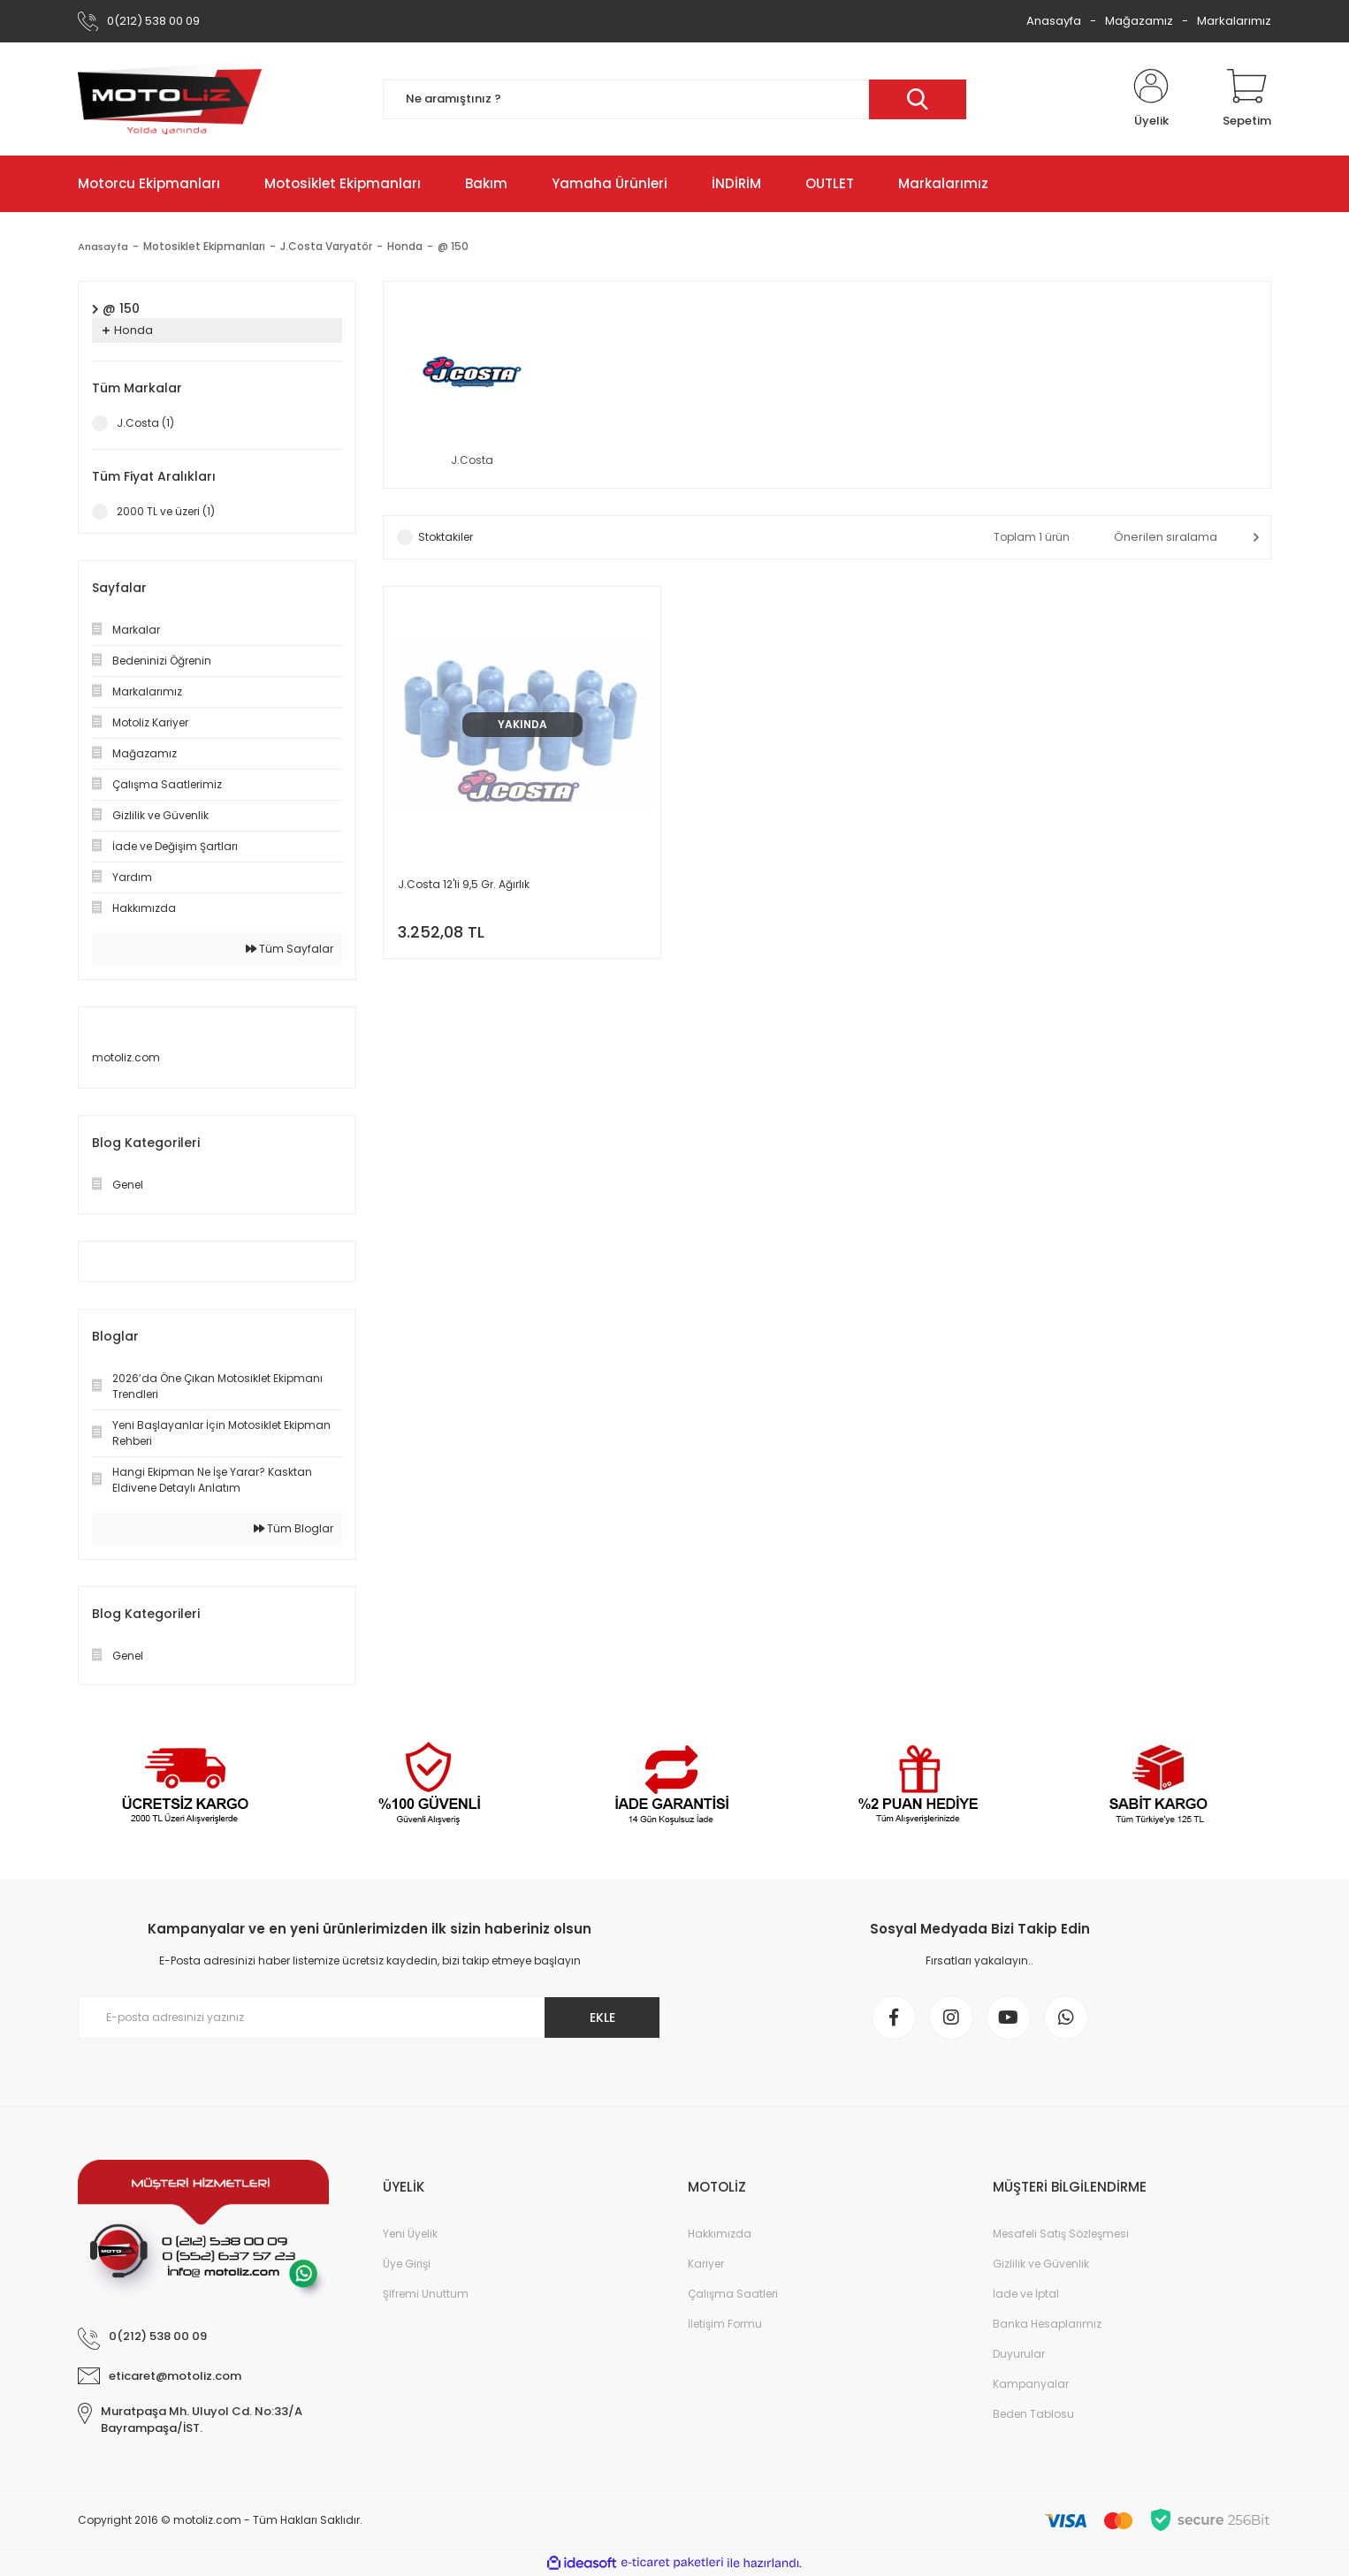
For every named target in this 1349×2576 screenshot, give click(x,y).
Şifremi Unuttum (426, 2293)
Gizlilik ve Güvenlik (1041, 2263)
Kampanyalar (1031, 2383)
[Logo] (170, 99)
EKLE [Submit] (602, 2017)
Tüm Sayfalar (289, 948)
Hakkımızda (719, 2233)
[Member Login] (1151, 99)
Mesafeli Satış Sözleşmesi (1061, 2233)
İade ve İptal (1026, 2293)
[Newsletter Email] (369, 2017)
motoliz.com (126, 1057)
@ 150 (454, 246)
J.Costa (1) (145, 422)
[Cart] (1247, 99)
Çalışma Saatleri (733, 2293)
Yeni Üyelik (410, 2233)
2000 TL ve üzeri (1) (166, 511)
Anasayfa (1053, 20)
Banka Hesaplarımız (1047, 2323)
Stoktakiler (445, 536)
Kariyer (706, 2263)
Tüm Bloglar (293, 1528)
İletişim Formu (725, 2323)
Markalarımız (1234, 20)
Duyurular (1019, 2353)
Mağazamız (1139, 20)
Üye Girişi (407, 2263)
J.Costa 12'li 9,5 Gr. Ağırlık (464, 884)
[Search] (674, 99)
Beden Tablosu (1033, 2413)
